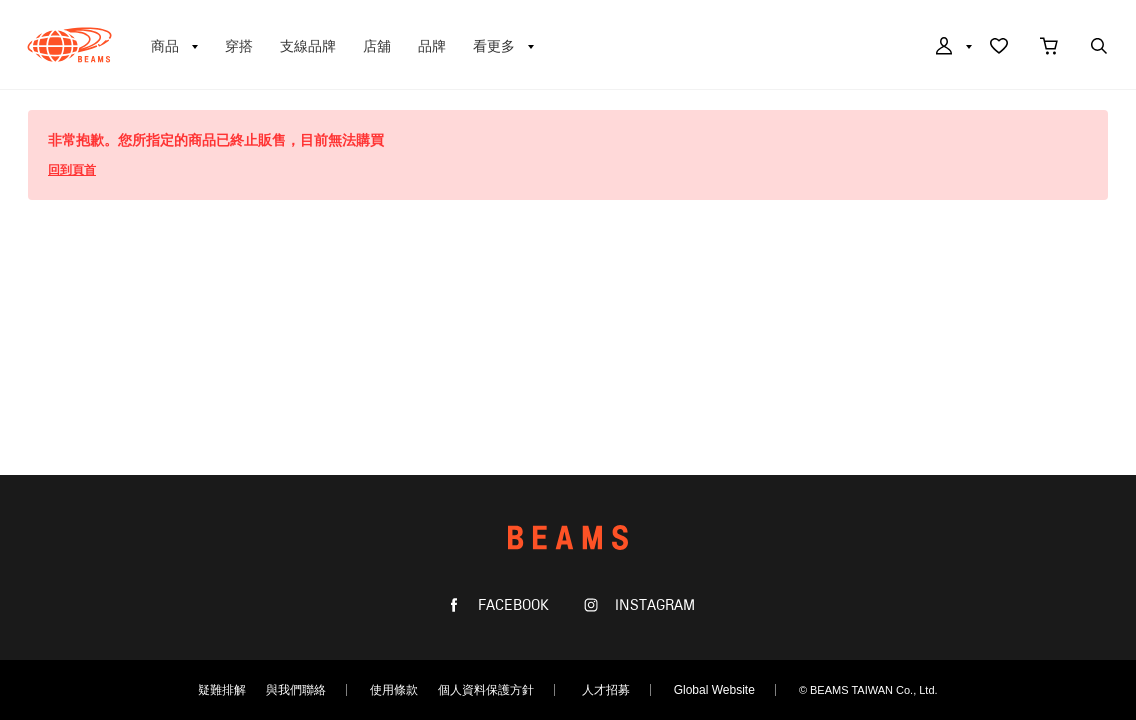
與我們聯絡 (296, 690)
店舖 (377, 46)
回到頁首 (72, 170)
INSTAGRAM (653, 605)
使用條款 (394, 690)
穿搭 (239, 46)
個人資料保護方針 (486, 690)
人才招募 (606, 690)
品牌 (432, 46)
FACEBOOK (511, 605)
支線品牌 (308, 46)
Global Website (714, 690)
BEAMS (69, 45)
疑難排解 (222, 690)
